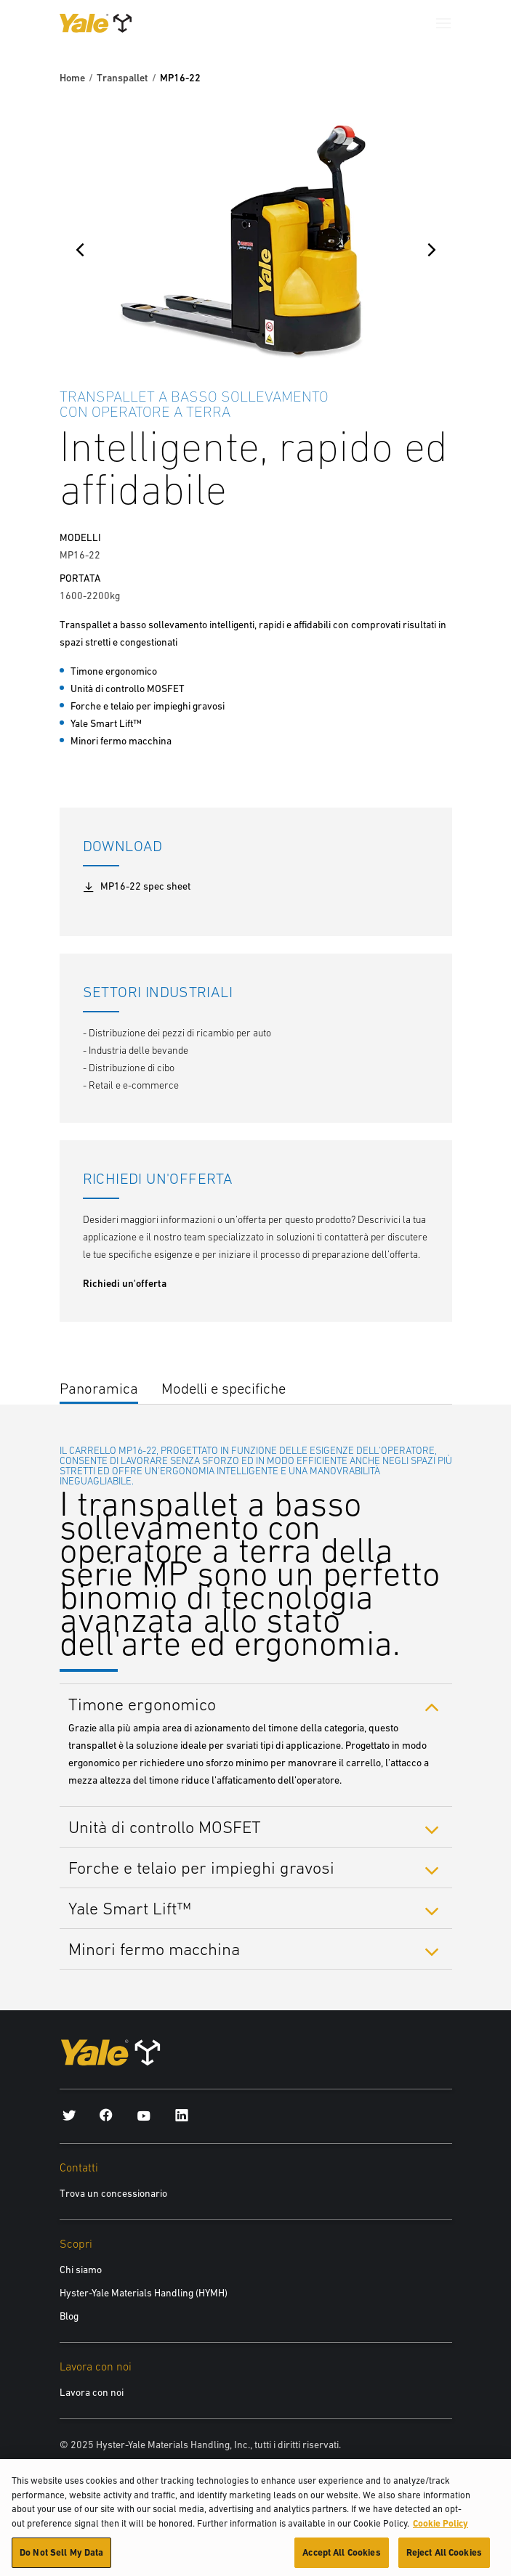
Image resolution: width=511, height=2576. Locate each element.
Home (72, 78)
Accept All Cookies (341, 2558)
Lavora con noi (92, 2392)
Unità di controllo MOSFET (164, 1827)
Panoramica (99, 1388)
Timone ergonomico (142, 1703)
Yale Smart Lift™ (129, 1908)
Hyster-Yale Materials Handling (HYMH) (144, 2293)
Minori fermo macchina (154, 1949)
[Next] (431, 249)
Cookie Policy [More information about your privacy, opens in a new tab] (440, 2529)
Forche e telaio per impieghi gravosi (201, 1867)
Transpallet (122, 78)
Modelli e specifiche (223, 1388)
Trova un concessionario (113, 2193)
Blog (69, 2316)
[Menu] (443, 23)
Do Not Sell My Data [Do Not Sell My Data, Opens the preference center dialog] (61, 2558)
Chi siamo (81, 2269)
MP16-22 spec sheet (136, 886)
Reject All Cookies (444, 2558)
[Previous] (79, 249)
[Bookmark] (443, 394)
